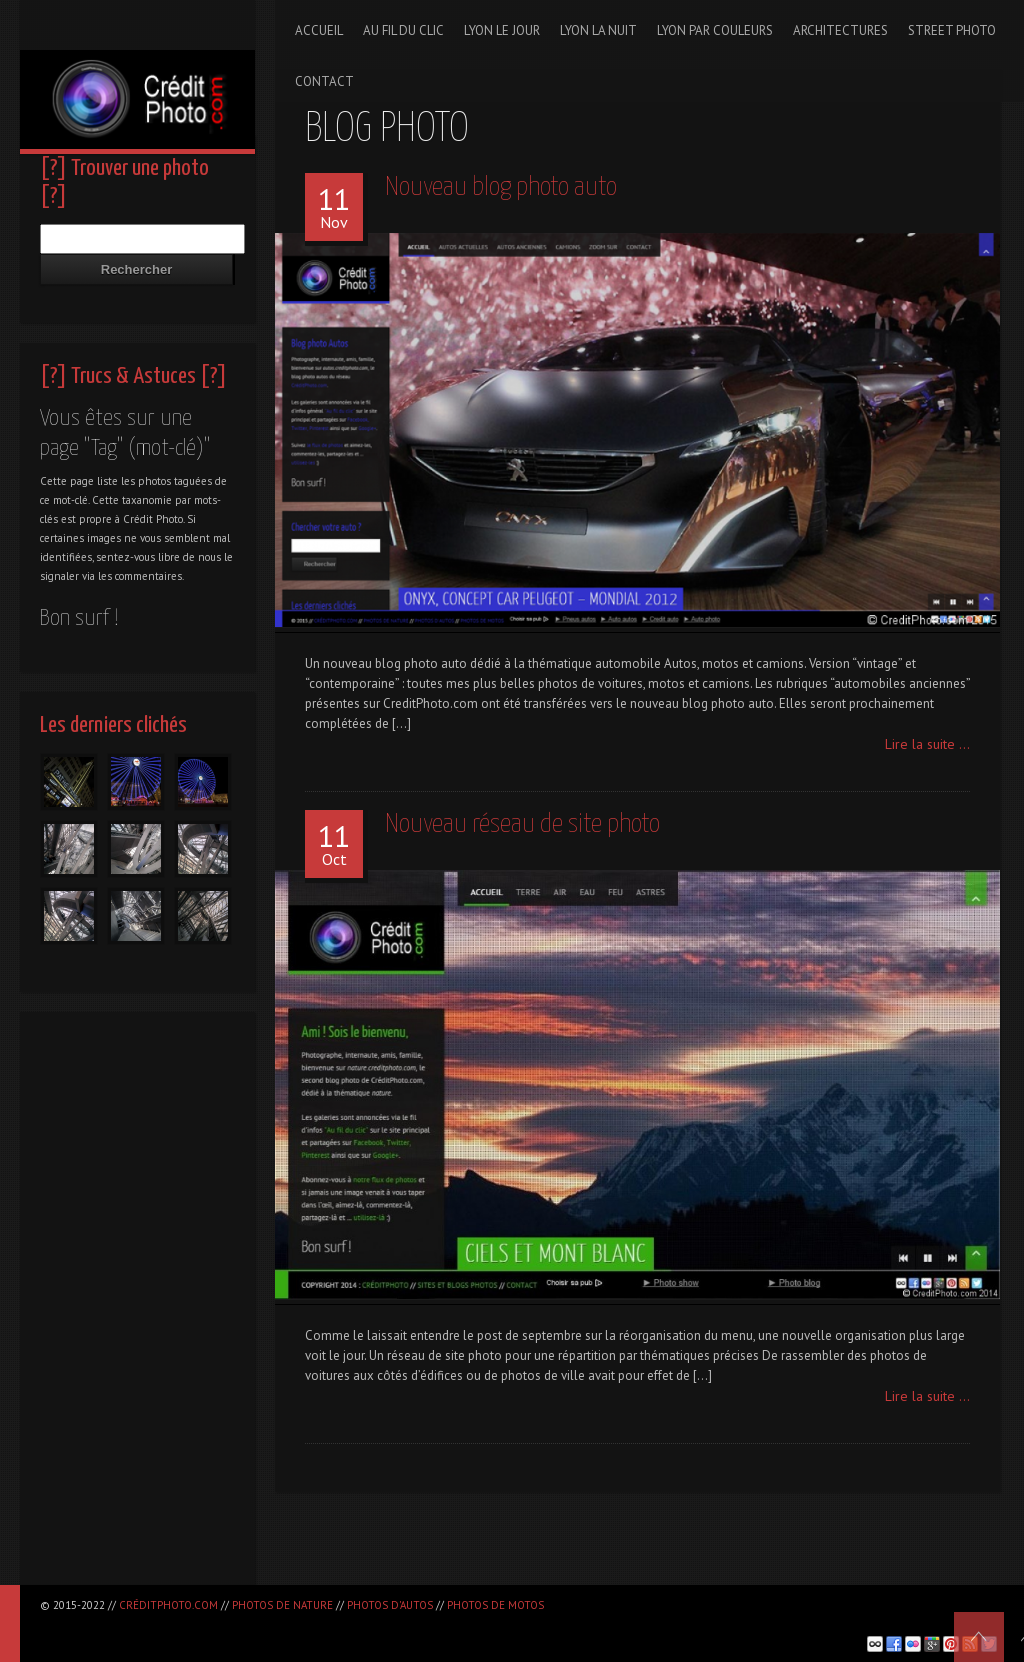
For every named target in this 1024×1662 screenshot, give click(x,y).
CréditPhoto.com (168, 1605)
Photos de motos (495, 1605)
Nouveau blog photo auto (501, 187)
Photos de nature (282, 1605)
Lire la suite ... (927, 744)
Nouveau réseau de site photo (522, 824)
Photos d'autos (390, 1605)
